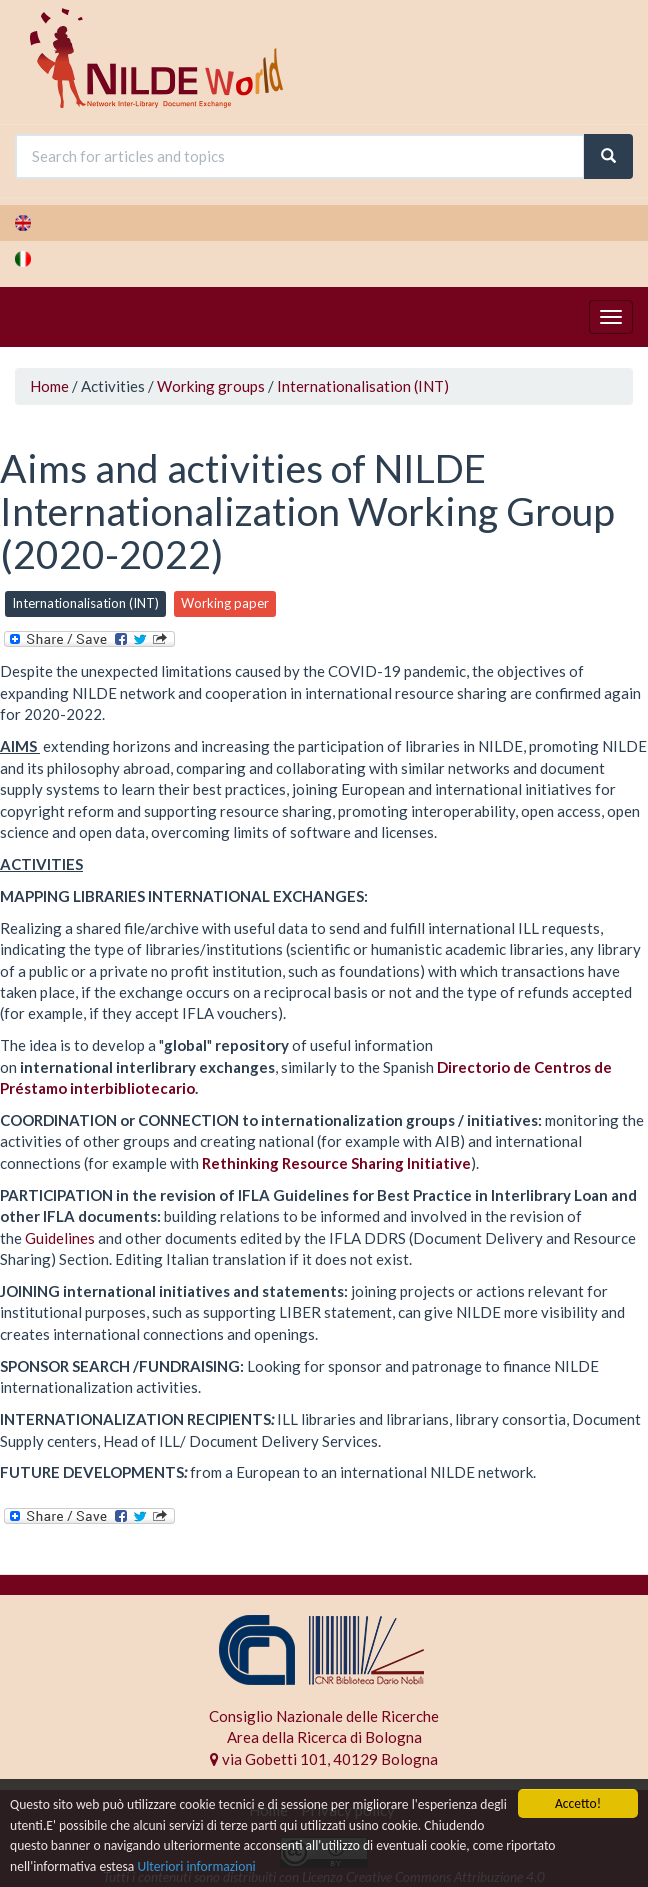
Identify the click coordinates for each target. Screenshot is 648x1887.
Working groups (211, 386)
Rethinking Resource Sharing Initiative (336, 1163)
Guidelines (60, 1238)
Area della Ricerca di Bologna (324, 1737)
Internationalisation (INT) (363, 386)
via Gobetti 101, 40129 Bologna (324, 1759)
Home (49, 386)
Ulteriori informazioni (196, 1866)
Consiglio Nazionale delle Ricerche (324, 1716)
